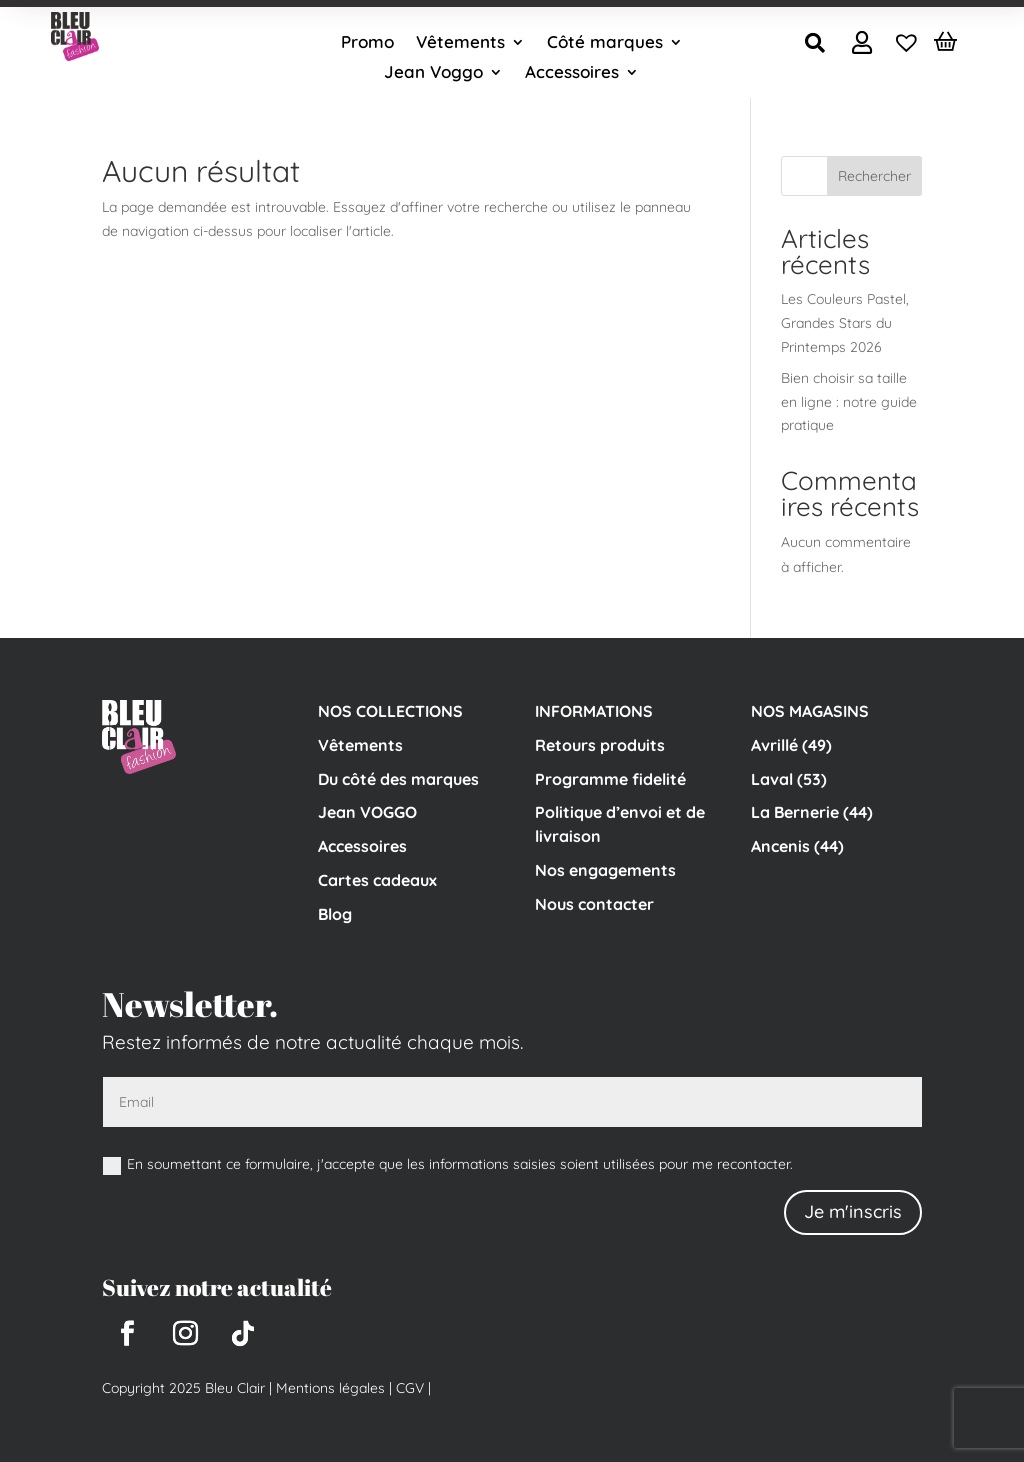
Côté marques (605, 43)
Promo (367, 43)
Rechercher (874, 176)
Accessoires (572, 73)
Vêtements (460, 43)
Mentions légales (330, 1388)
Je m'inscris (853, 1211)
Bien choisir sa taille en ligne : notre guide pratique (849, 402)
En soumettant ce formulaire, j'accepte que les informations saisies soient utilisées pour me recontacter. (448, 1164)
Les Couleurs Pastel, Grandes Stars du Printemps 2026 (845, 323)
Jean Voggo (433, 73)
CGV (408, 1388)
